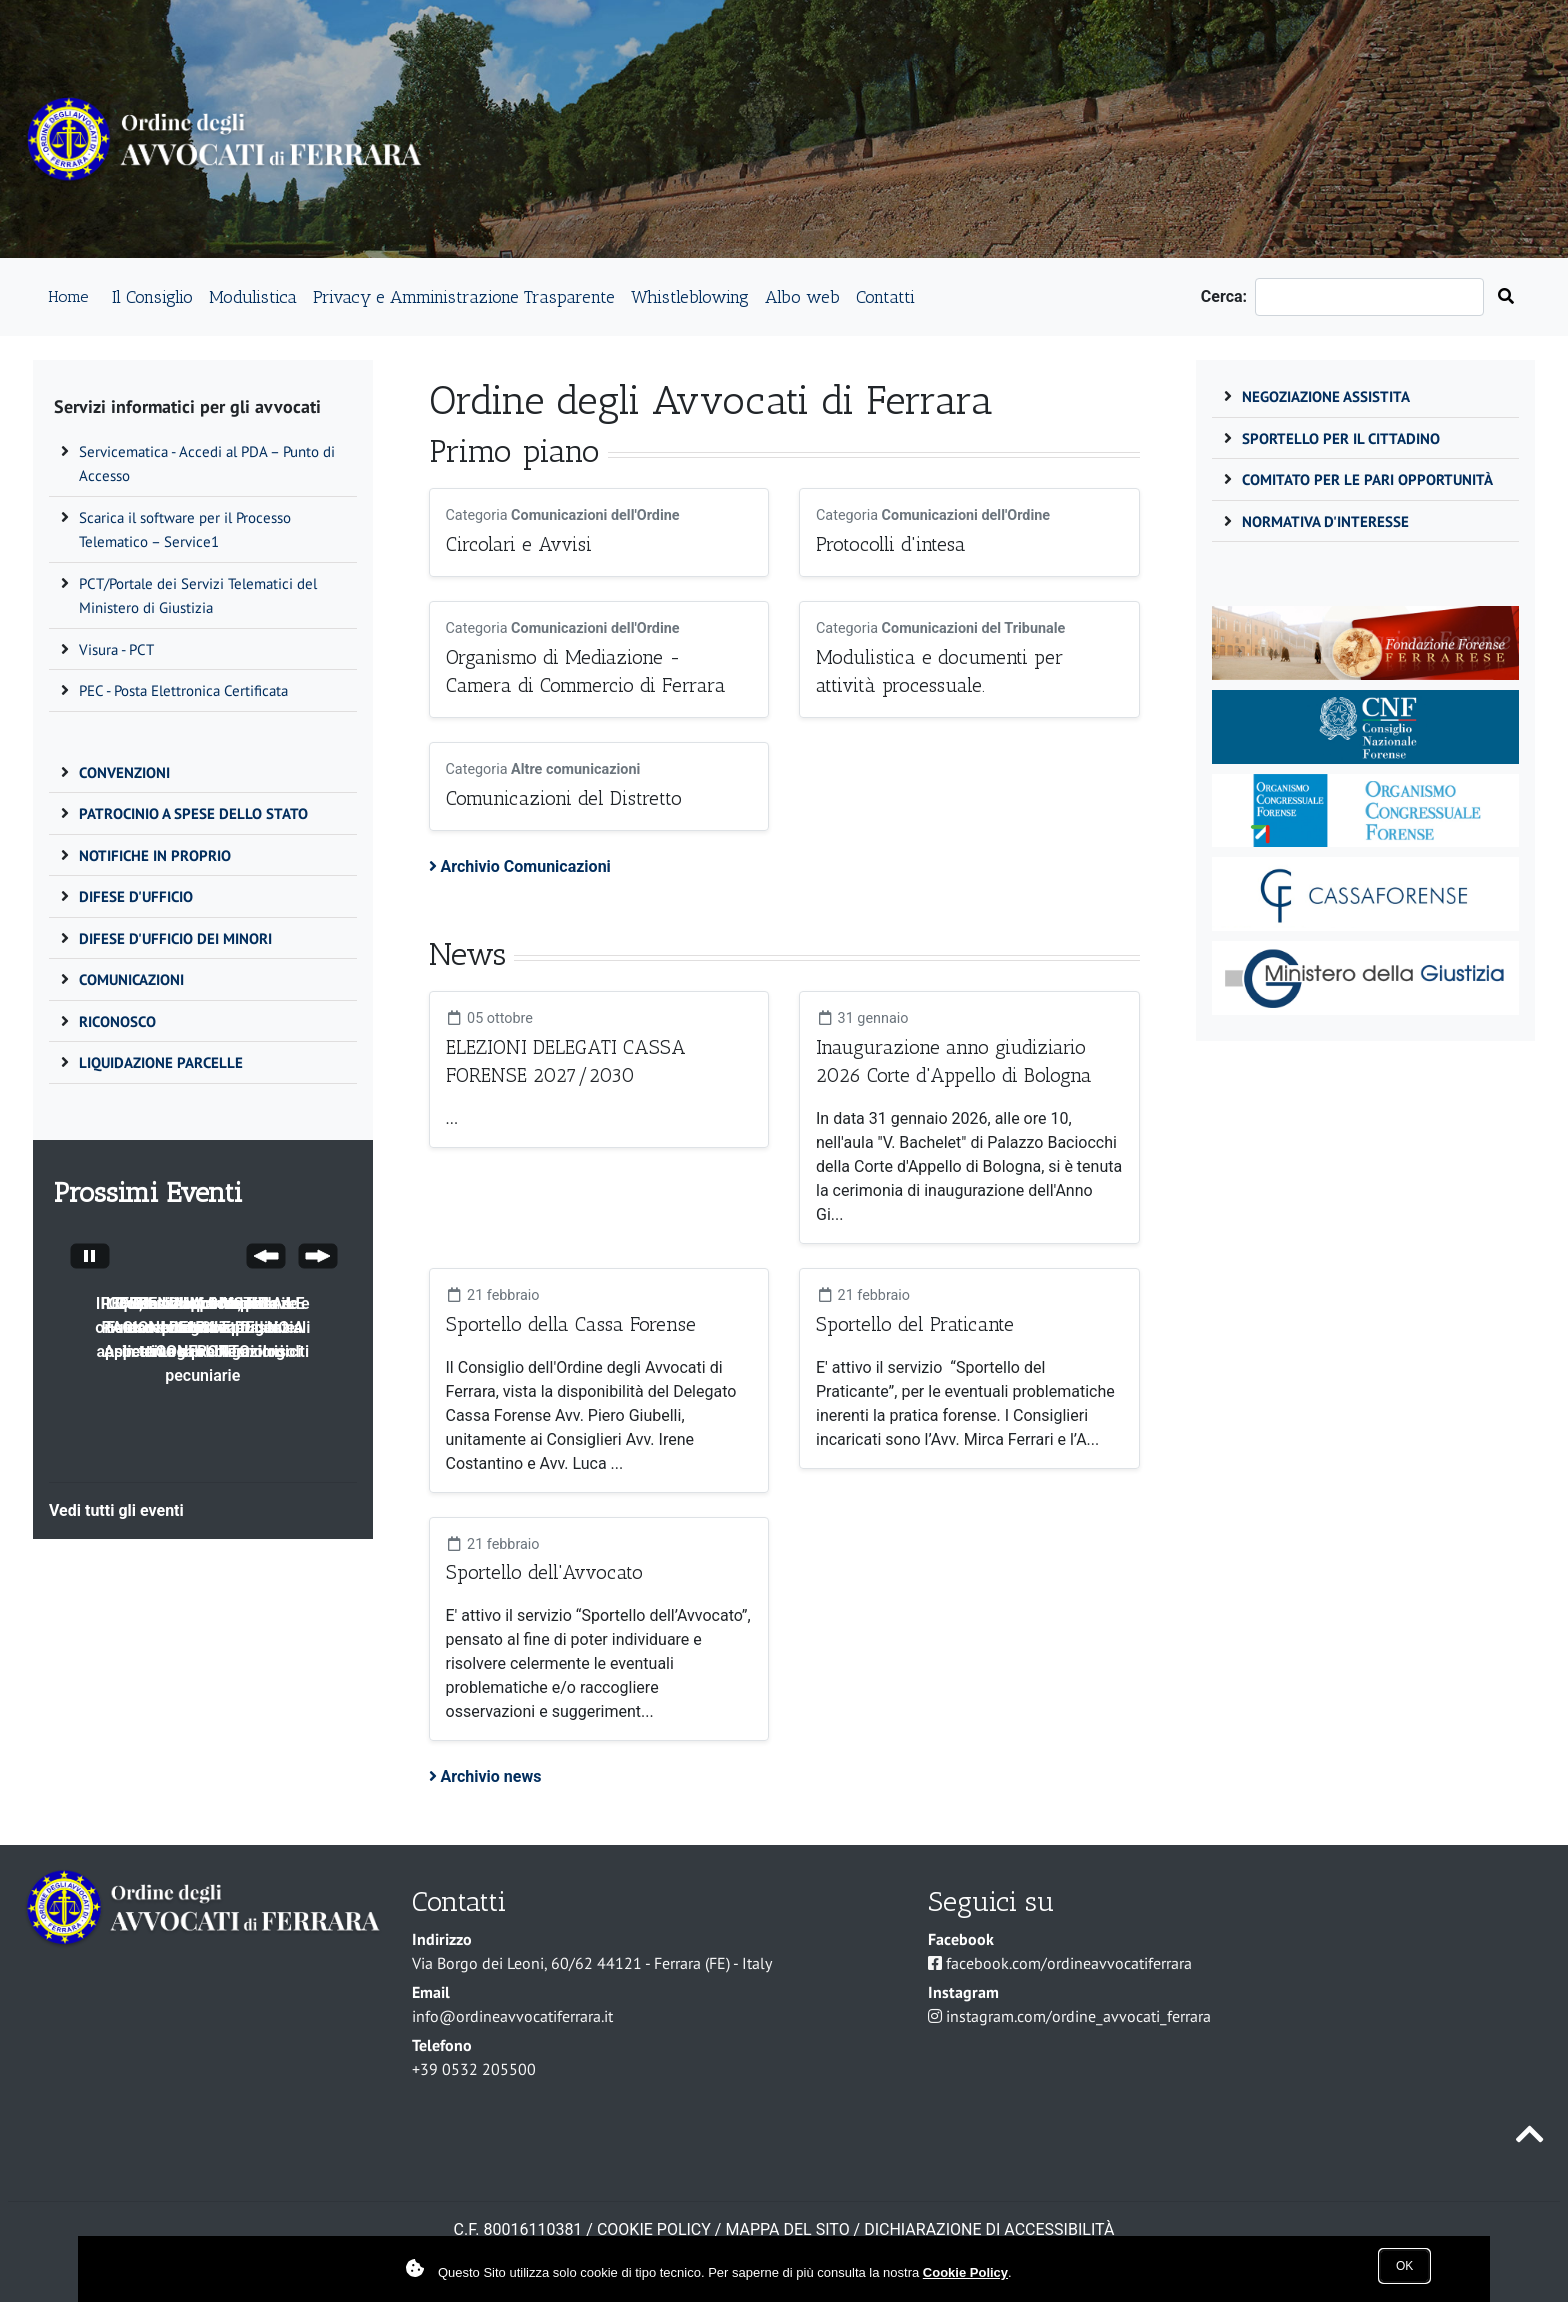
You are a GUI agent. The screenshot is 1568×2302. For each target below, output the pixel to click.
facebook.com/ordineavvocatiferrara (1069, 1963)
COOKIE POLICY (654, 2229)
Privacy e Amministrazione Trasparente (464, 296)
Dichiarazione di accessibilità (989, 2229)
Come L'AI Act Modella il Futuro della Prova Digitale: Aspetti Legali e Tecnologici (203, 1327)
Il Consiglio (152, 296)
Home (68, 296)
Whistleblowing (690, 296)
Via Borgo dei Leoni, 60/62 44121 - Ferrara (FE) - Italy (592, 1963)
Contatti (885, 296)
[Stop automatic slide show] (90, 1259)
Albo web (802, 296)
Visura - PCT (116, 649)
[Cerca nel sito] (1506, 297)
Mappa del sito (787, 2229)
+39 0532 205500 (474, 2069)
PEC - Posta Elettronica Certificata (183, 690)
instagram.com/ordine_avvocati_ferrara (1078, 2016)
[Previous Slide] (266, 1259)
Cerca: (1228, 296)
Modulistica (253, 296)
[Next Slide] (318, 1259)
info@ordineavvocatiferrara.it (512, 2016)
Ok (1404, 2266)
